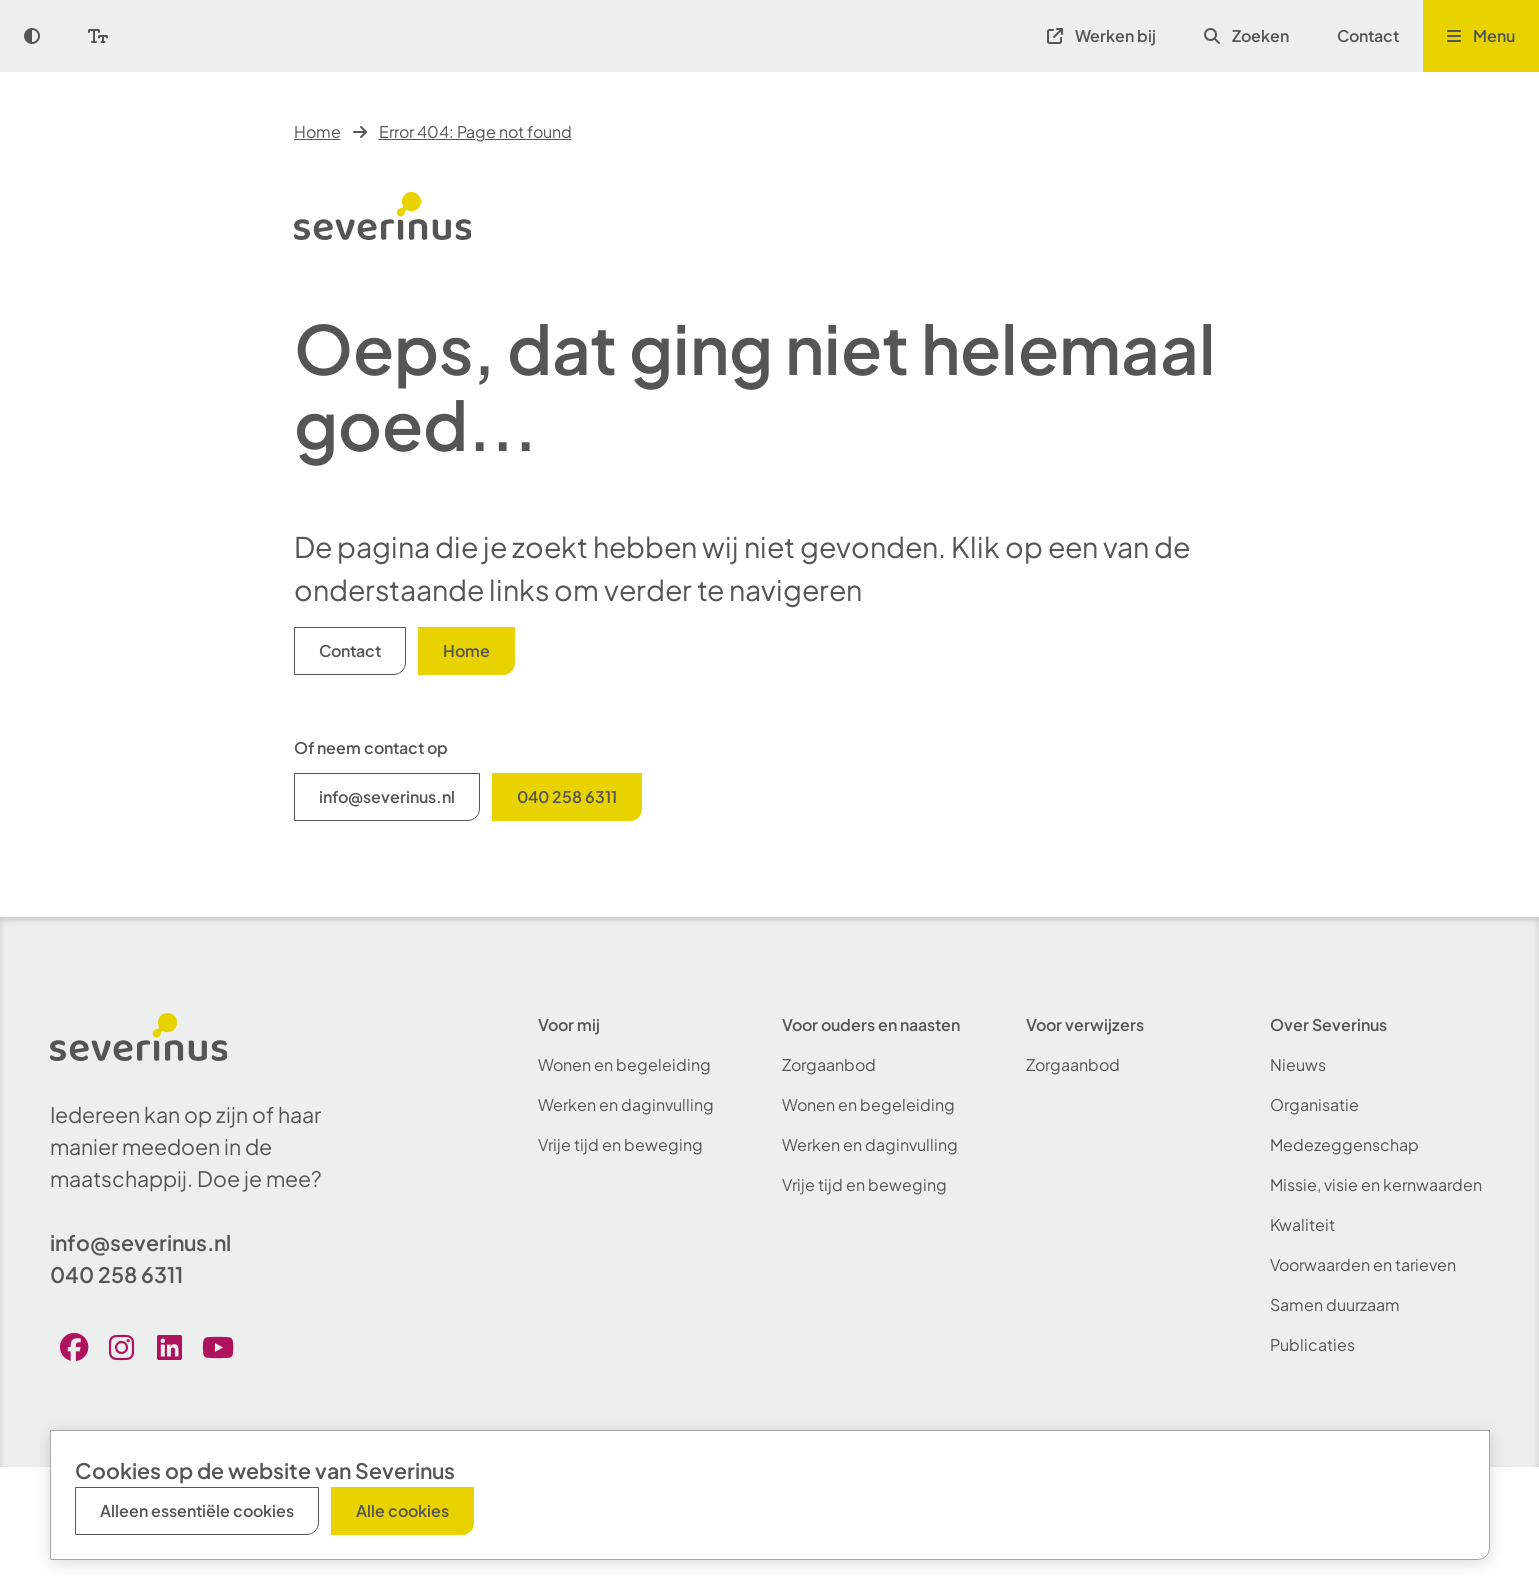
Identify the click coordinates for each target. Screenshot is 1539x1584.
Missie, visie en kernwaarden (1376, 1184)
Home (317, 131)
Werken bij (1101, 35)
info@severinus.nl (387, 796)
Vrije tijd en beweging (620, 1144)
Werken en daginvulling (626, 1104)
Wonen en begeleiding (624, 1064)
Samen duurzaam (1335, 1304)
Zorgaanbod (829, 1064)
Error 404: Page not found (475, 131)
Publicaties (1312, 1344)
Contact (1368, 35)
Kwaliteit (1302, 1224)
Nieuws (1298, 1064)
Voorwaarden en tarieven (1363, 1264)
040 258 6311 (567, 796)
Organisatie (1314, 1104)
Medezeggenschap (1344, 1144)
